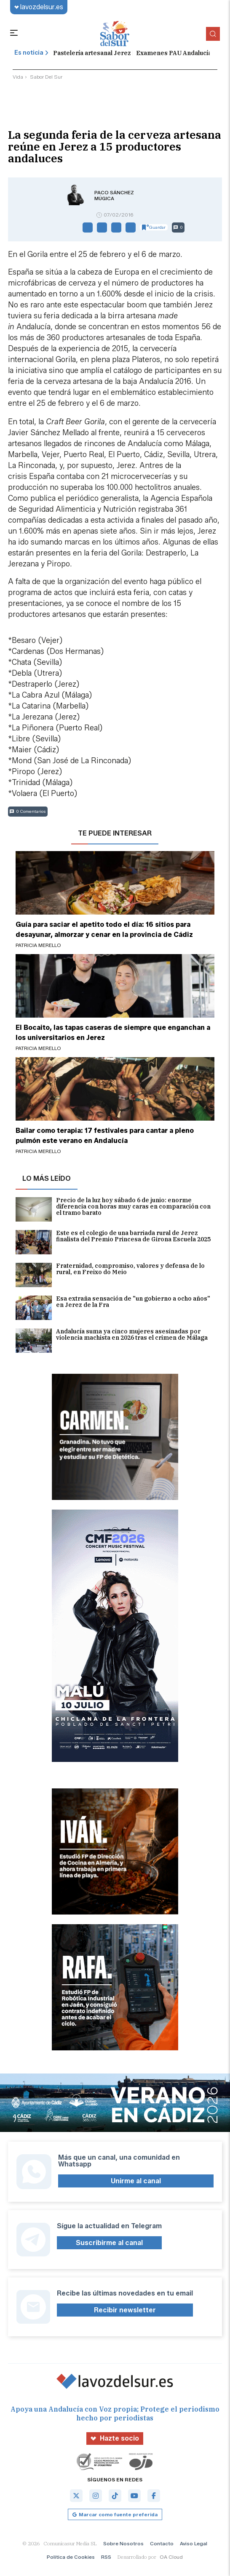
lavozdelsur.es (38, 7)
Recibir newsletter (125, 2310)
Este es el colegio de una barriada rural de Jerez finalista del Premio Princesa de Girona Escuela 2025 (113, 1242)
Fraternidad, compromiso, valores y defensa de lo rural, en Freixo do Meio (110, 1275)
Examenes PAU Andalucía (173, 53)
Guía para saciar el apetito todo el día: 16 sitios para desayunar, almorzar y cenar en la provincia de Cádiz (104, 929)
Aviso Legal (193, 2543)
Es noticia (31, 52)
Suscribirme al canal (109, 2243)
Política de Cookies (71, 2557)
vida (18, 77)
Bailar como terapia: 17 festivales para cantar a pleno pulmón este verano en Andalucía (105, 1136)
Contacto (162, 2543)
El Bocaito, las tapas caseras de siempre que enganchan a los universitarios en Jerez (113, 1033)
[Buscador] (213, 34)
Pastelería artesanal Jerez (92, 53)
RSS (106, 2557)
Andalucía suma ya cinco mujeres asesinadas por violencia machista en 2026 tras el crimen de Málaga (112, 1340)
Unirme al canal (136, 2181)
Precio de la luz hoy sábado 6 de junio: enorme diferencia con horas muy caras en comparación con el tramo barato (113, 1209)
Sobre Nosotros (123, 2543)
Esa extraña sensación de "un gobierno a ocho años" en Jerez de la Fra (113, 1308)
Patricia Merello (38, 945)
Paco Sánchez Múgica (114, 195)
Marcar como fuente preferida (115, 2514)
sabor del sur (46, 77)
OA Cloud (171, 2557)
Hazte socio (115, 2438)
